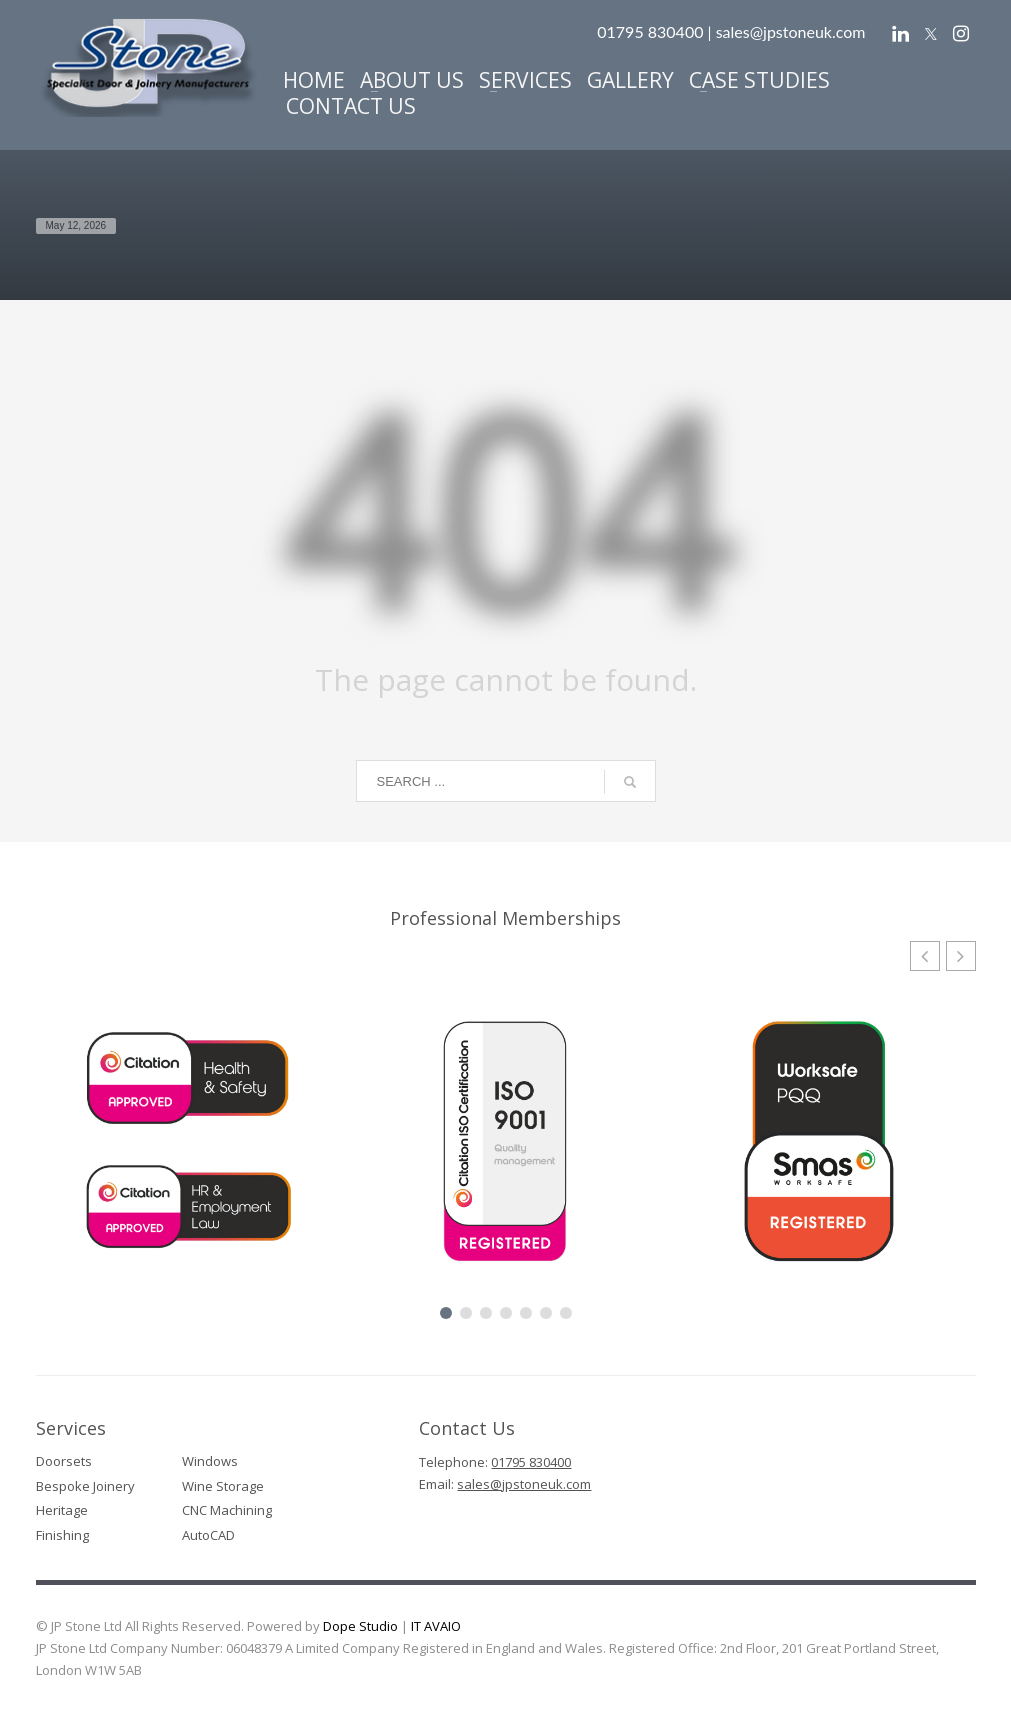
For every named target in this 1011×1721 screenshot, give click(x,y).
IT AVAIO (436, 1626)
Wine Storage (223, 1486)
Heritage (62, 1510)
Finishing (62, 1535)
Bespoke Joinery (85, 1486)
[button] (961, 956)
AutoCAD (208, 1535)
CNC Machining (227, 1510)
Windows (210, 1461)
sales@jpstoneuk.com (791, 31)
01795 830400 (531, 1462)
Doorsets (64, 1461)
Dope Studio (360, 1626)
